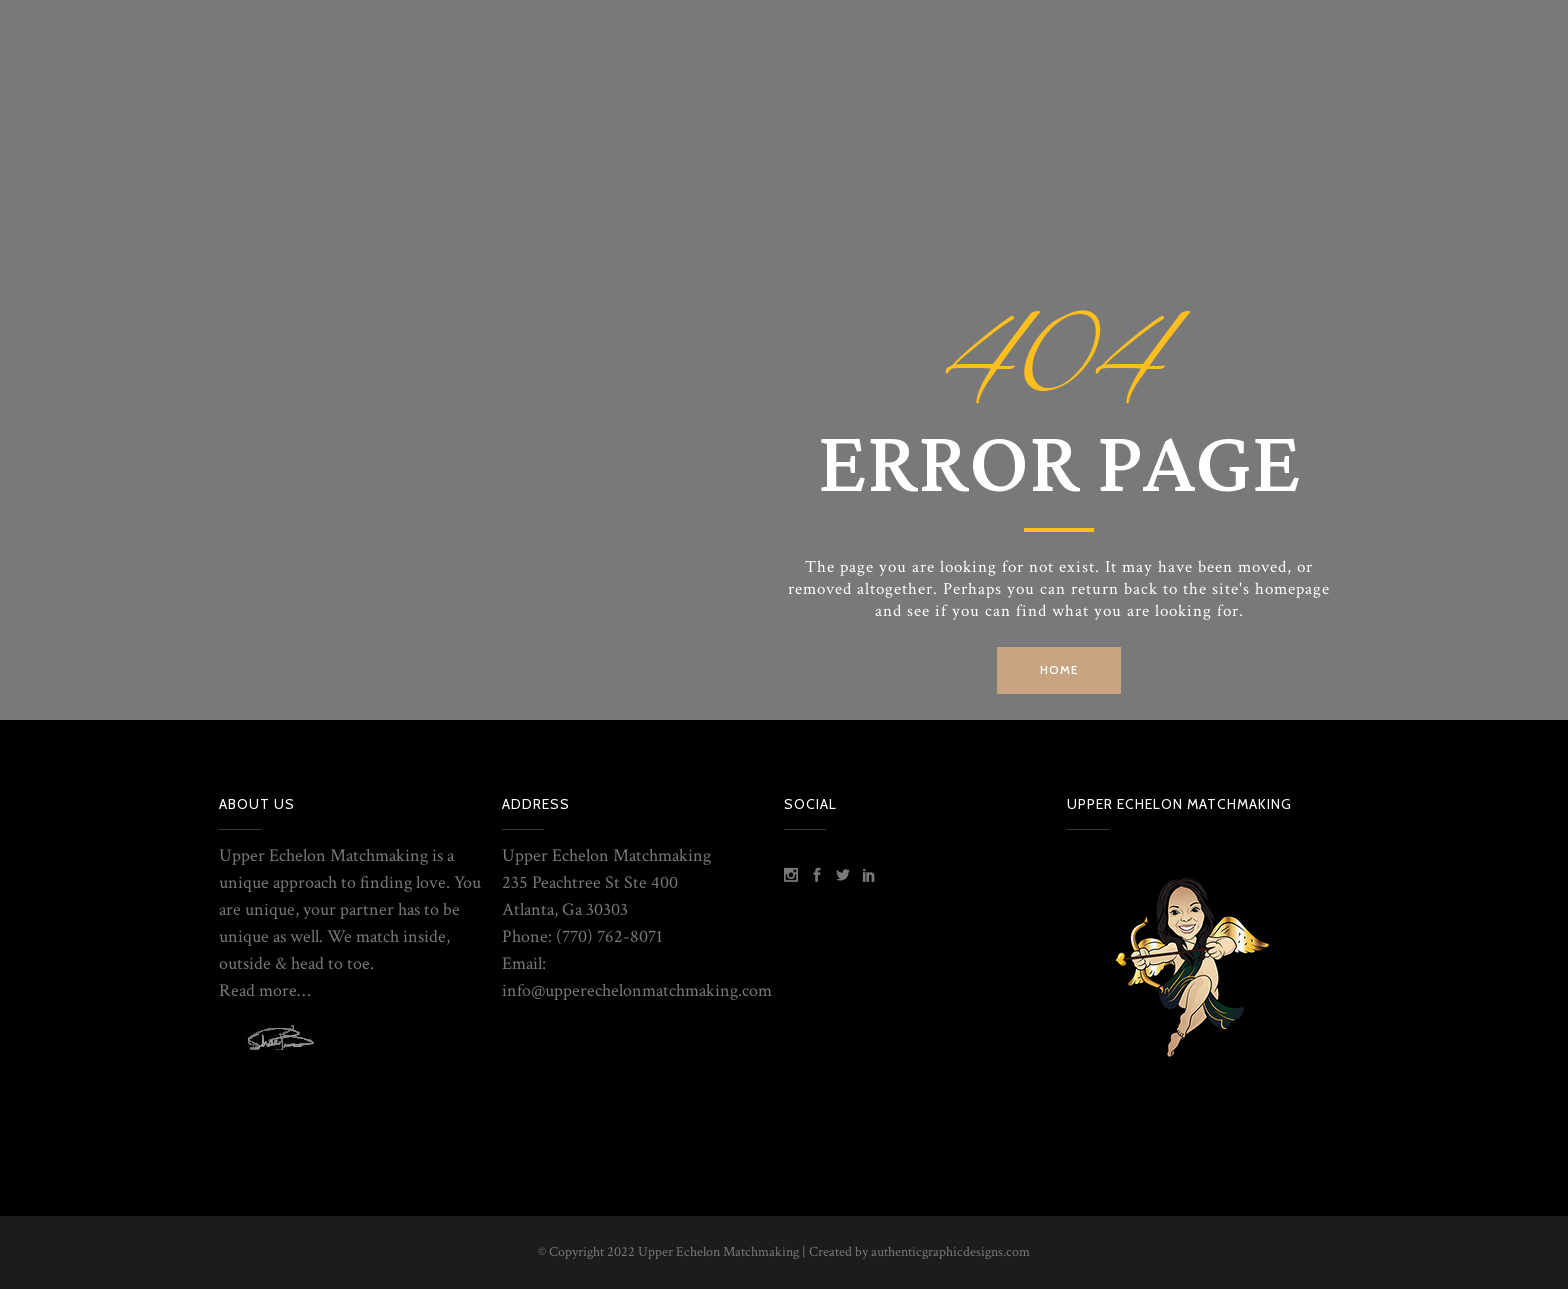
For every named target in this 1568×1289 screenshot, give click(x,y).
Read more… (264, 990)
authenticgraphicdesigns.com (950, 1252)
